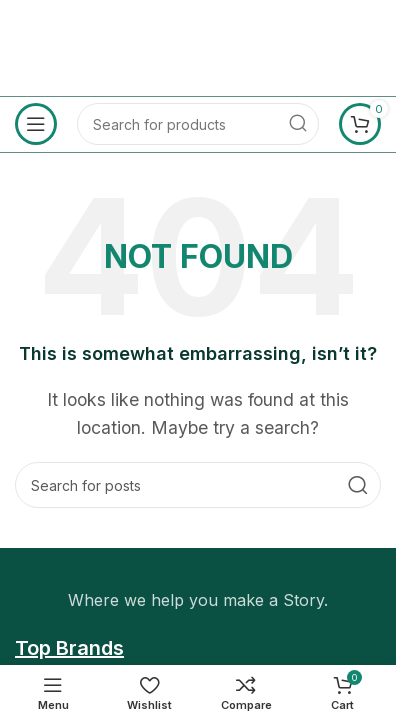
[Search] (198, 124)
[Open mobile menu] (36, 124)
